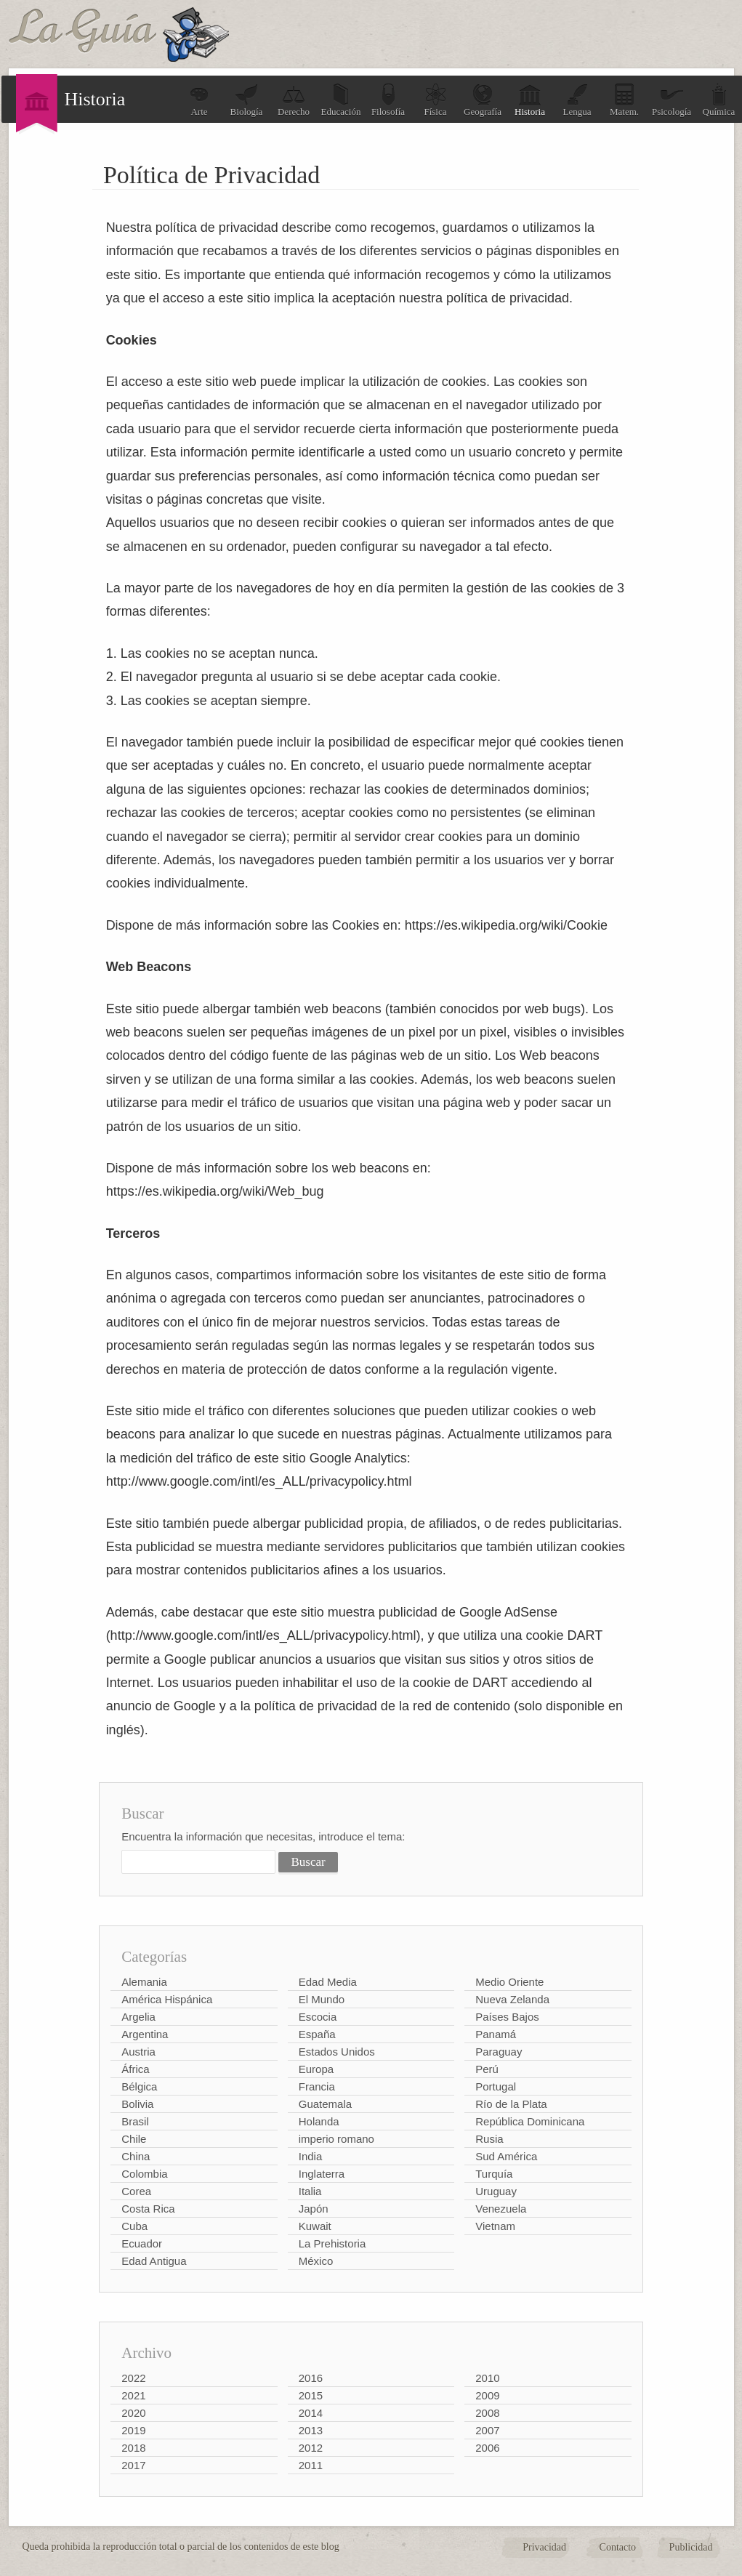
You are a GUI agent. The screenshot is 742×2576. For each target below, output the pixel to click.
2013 (311, 2430)
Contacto (618, 2547)
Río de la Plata (511, 2104)
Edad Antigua (153, 2261)
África (135, 2069)
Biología (246, 100)
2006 (487, 2448)
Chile (133, 2139)
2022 (133, 2378)
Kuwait (315, 2226)
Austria (138, 2051)
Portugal (495, 2086)
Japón (313, 2208)
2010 (487, 2378)
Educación (341, 100)
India (311, 2156)
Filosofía (388, 100)
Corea (136, 2191)
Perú (487, 2069)
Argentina (144, 2034)
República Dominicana (529, 2121)
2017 (133, 2465)
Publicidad (691, 2547)
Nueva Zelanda (512, 1999)
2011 (311, 2465)
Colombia (144, 2174)
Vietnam (495, 2226)
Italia (310, 2191)
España (317, 2034)
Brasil (135, 2121)
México (316, 2261)
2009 (487, 2395)
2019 (133, 2430)
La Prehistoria (332, 2243)
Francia (317, 2086)
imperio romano (336, 2139)
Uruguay (496, 2191)
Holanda (319, 2121)
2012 (311, 2448)
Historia (530, 100)
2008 (487, 2413)
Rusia (489, 2139)
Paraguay (498, 2051)
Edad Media (328, 1982)
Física (435, 100)
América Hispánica (166, 1999)
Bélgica (139, 2086)
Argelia (138, 2017)
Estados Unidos (337, 2051)
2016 (311, 2378)
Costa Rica (147, 2208)
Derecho (294, 100)
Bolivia (137, 2104)
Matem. (624, 100)
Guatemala (325, 2104)
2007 (487, 2430)
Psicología (671, 100)
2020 (133, 2413)
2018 (133, 2448)
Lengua (577, 100)
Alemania (144, 1982)
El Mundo (321, 1999)
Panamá (495, 2034)
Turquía (493, 2174)
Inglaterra (321, 2174)
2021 (133, 2395)
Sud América (506, 2156)
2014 (311, 2413)
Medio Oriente (509, 1982)
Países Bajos (507, 2017)
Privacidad (544, 2547)
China (135, 2156)
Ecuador (141, 2243)
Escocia (318, 2017)
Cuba (134, 2226)
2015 (311, 2395)
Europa (316, 2069)
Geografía (482, 100)
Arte (199, 100)
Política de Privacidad (211, 174)
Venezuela (500, 2208)
